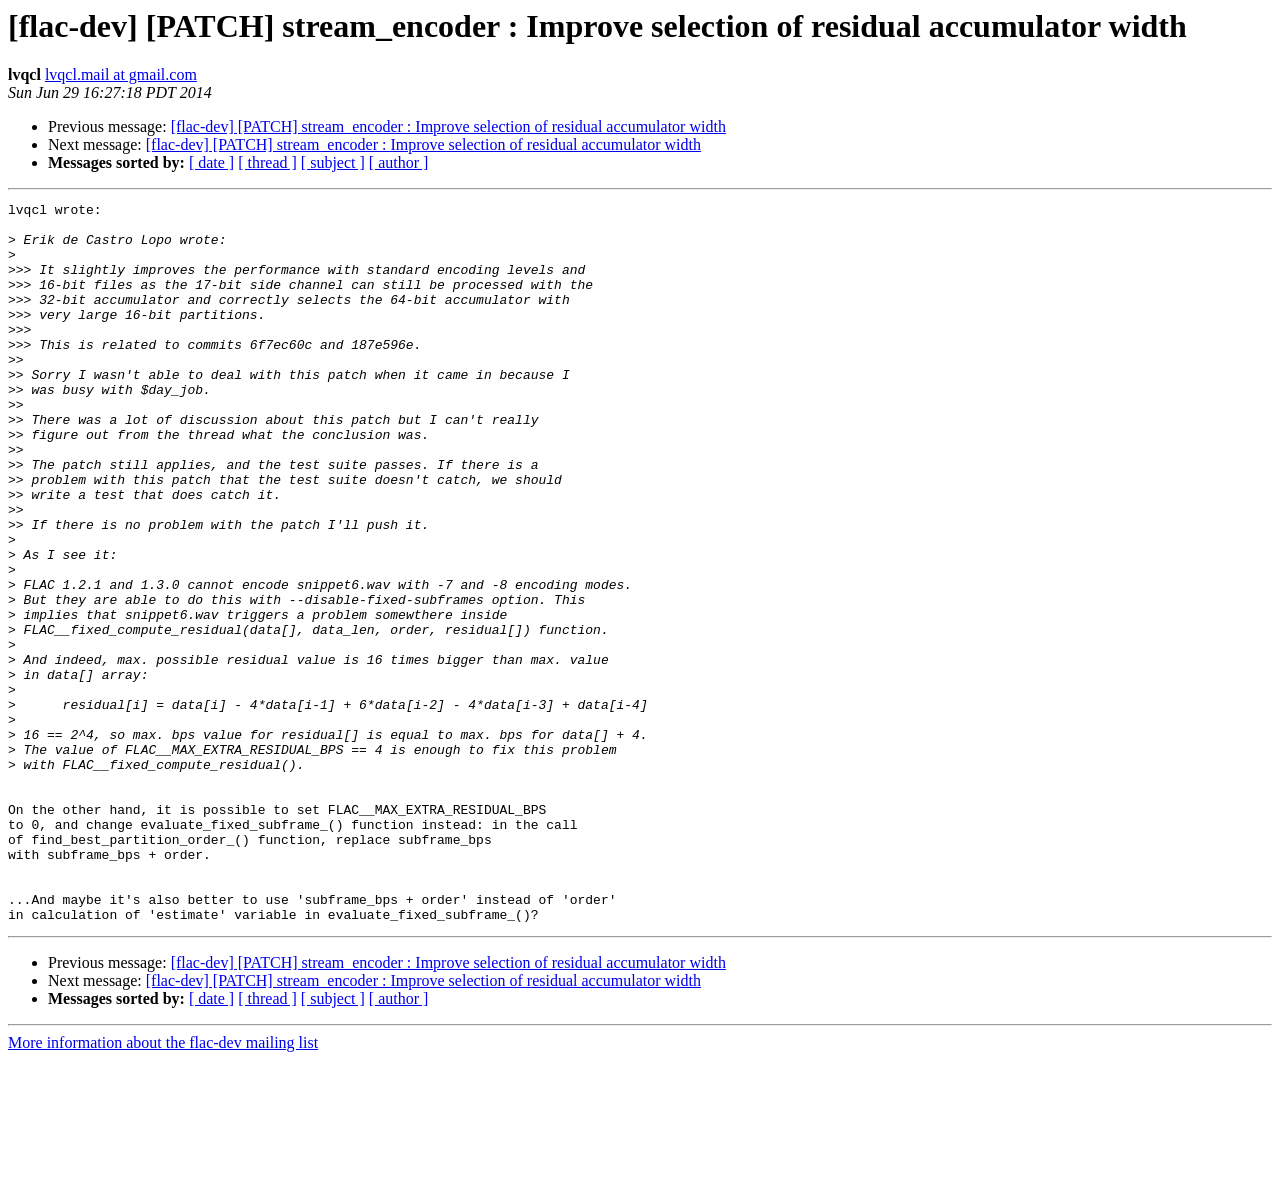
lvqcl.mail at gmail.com (121, 74)
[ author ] (399, 162)
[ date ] (211, 162)
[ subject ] (333, 162)
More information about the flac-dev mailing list (163, 1186)
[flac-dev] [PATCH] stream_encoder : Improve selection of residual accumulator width (448, 126)
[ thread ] (267, 162)
